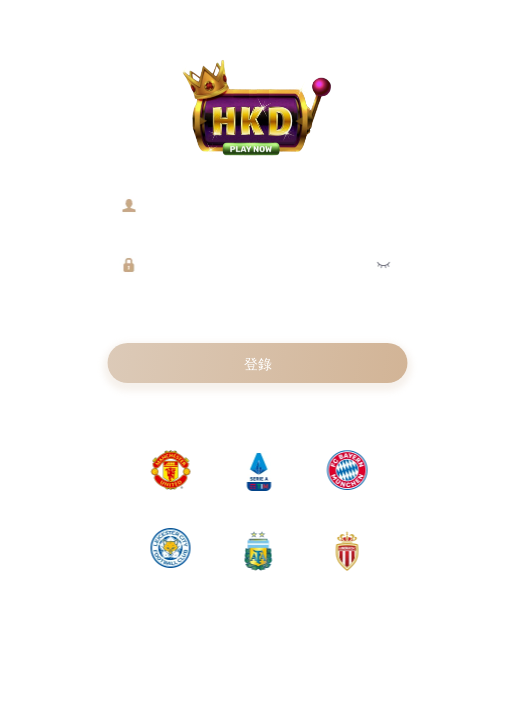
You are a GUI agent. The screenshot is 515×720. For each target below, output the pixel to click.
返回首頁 (301, 409)
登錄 (258, 364)
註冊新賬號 (221, 409)
